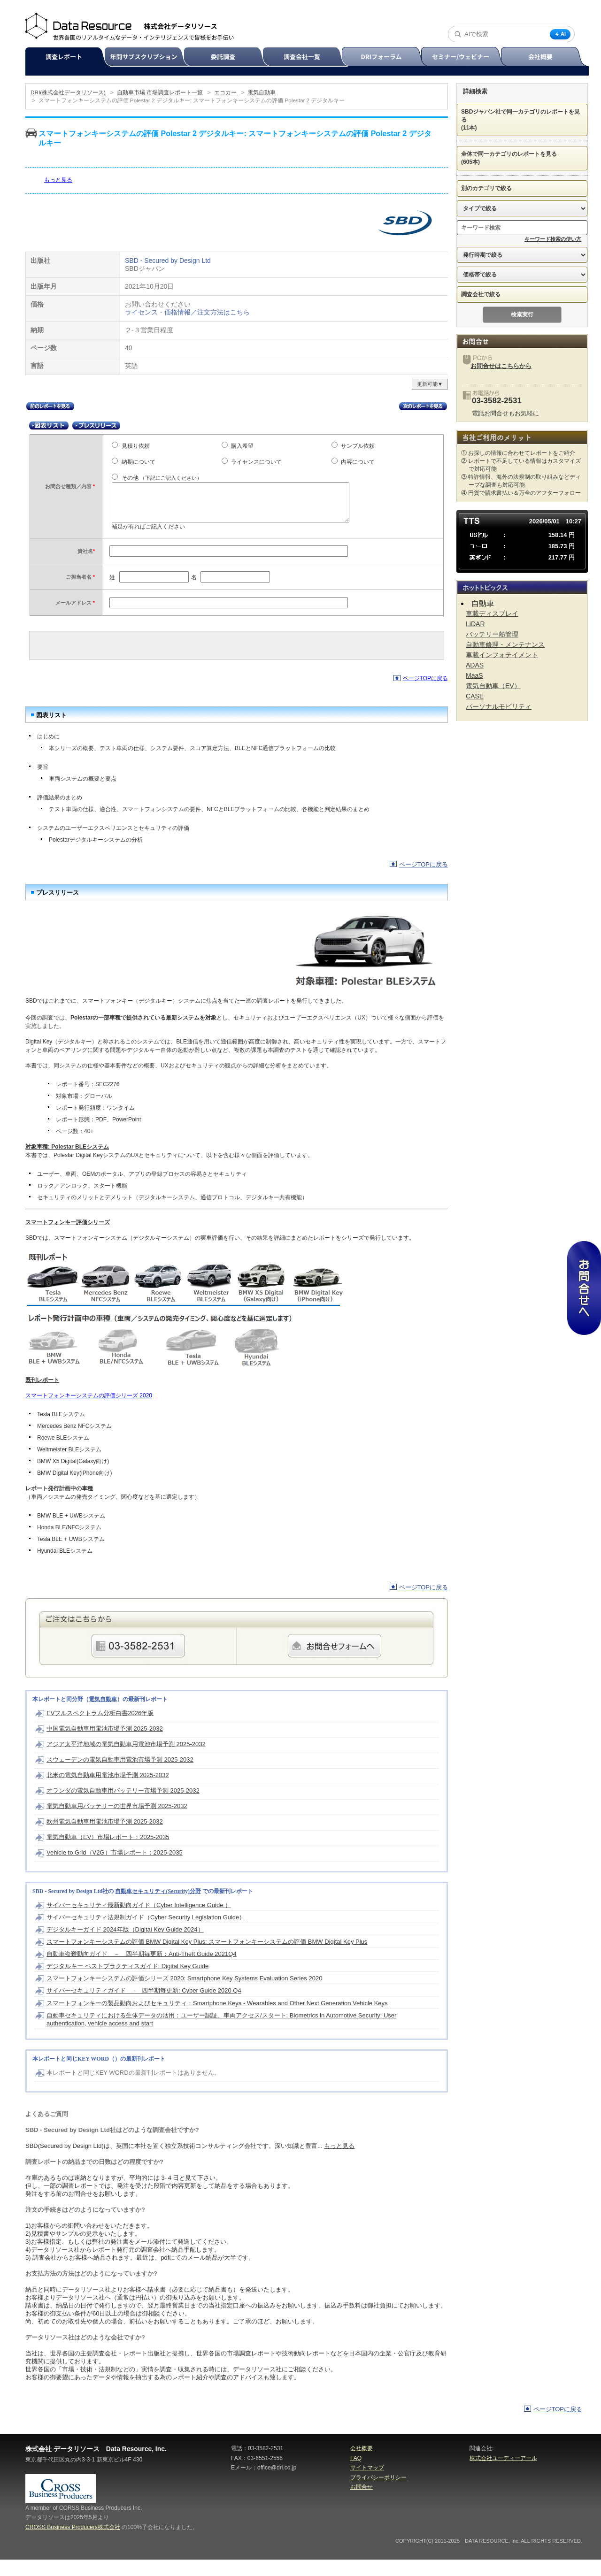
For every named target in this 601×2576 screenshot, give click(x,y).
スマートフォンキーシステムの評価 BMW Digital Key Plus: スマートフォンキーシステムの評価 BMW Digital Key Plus (206, 1958)
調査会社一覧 (306, 57)
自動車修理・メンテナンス (505, 644)
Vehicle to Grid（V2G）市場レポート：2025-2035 (114, 1868)
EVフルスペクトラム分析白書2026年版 (100, 1729)
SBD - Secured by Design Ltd (168, 260)
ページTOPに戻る (425, 694)
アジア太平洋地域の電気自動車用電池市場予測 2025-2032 (126, 1760)
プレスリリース (96, 425)
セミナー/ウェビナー (465, 57)
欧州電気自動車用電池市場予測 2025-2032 (104, 1837)
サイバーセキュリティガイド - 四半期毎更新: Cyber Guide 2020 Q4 (143, 2006)
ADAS (475, 665)
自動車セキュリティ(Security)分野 (158, 1907)
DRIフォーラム (386, 57)
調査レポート (69, 57)
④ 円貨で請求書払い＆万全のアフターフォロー (521, 493)
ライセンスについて (256, 462)
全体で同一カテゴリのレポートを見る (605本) (515, 158)
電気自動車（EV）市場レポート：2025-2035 (108, 1853)
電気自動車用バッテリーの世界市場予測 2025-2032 (116, 1822)
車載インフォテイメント (502, 655)
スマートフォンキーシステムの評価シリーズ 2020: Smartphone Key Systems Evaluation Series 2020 (184, 1994)
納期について (138, 462)
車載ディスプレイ (492, 613)
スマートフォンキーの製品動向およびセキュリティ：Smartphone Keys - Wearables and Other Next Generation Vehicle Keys (217, 2019)
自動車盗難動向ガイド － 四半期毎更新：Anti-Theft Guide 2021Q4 (141, 1970)
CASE (475, 696)
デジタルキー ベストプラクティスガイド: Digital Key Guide (127, 1982)
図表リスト (49, 425)
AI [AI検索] (560, 34)
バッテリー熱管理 (492, 634)
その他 (162, 478)
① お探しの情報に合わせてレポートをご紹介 (518, 453)
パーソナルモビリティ (499, 706)
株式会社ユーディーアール (503, 2474)
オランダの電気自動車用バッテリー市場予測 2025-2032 (123, 1806)
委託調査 (227, 57)
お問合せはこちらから (501, 365)
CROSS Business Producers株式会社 (72, 2543)
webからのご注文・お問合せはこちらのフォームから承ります (334, 1662)
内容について (358, 462)
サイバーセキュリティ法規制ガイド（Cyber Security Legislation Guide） (145, 1933)
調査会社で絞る (487, 294)
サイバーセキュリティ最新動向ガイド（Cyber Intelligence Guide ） (138, 1921)
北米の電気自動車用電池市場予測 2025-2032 (107, 1791)
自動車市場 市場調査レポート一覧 (160, 92)
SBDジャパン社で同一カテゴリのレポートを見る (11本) (521, 119)
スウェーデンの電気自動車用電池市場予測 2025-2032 (119, 1775)
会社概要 (544, 57)
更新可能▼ (430, 384)
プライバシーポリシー (378, 2494)
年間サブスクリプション (149, 57)
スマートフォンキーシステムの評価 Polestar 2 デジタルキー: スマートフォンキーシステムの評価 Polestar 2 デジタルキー (192, 100)
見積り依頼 (136, 446)
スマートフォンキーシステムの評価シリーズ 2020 (88, 1412)
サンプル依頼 (358, 446)
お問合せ (361, 2503)
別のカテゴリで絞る (492, 188)
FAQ (356, 2474)
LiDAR (475, 624)
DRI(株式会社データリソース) (68, 92)
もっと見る (58, 179)
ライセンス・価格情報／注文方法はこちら (187, 312)
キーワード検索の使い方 (552, 239)
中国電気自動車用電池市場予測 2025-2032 (104, 1744)
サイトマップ (367, 2484)
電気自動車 (261, 92)
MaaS (474, 675)
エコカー (226, 92)
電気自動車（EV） (493, 686)
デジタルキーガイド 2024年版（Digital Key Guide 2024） (125, 1945)
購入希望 (242, 446)
